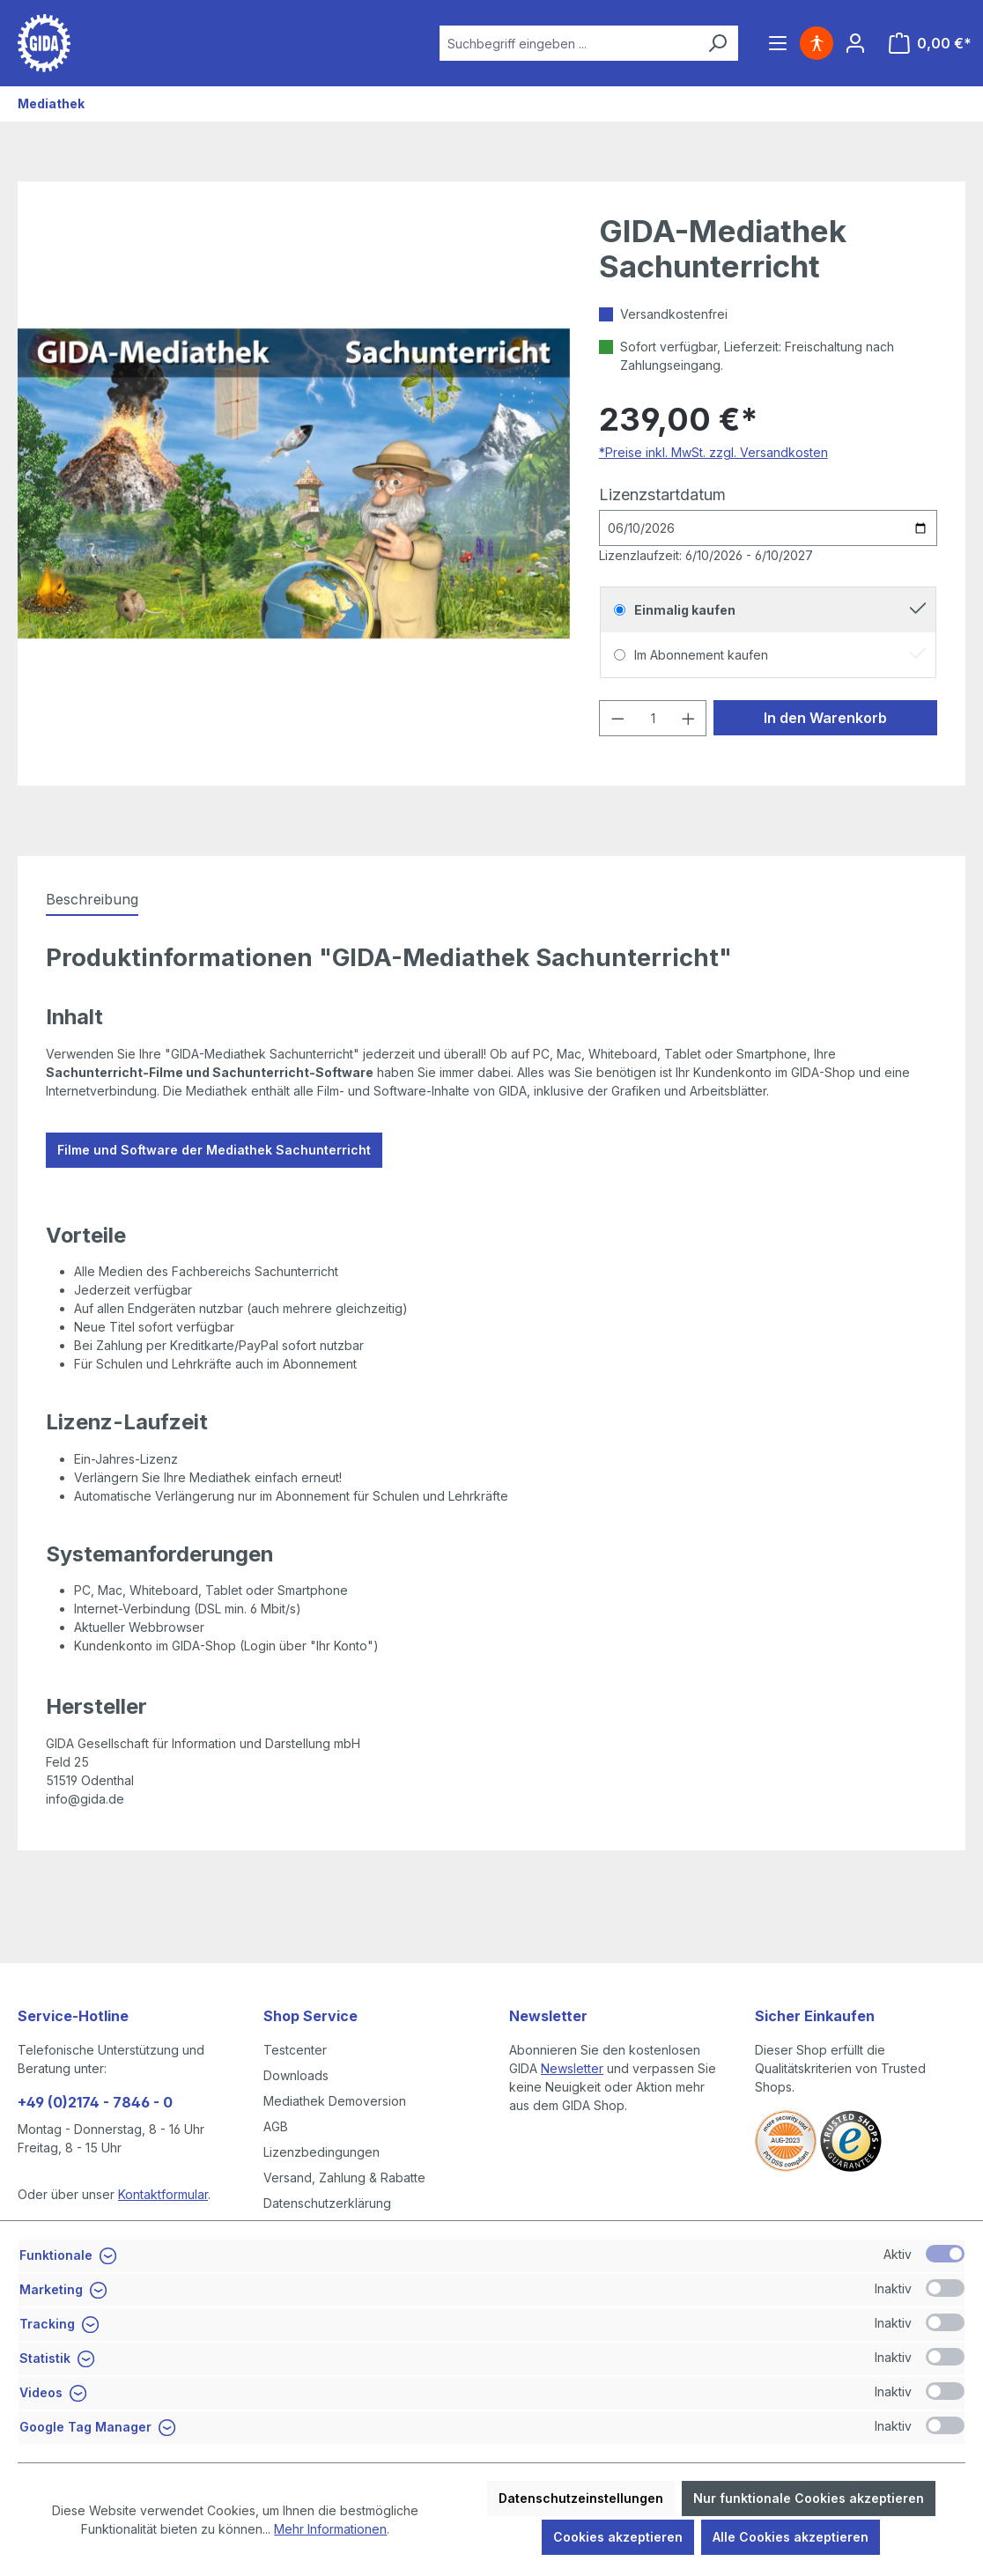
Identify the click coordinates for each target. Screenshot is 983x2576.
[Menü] (778, 43)
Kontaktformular (163, 2194)
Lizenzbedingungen (321, 2151)
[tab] (92, 900)
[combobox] (568, 43)
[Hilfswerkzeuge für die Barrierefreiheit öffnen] (816, 43)
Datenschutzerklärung (327, 2203)
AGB (275, 2126)
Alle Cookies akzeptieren (790, 2536)
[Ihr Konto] (855, 43)
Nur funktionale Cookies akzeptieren (808, 2498)
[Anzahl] (652, 718)
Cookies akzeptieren (618, 2536)
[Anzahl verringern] (617, 718)
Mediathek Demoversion (334, 2100)
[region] (294, 483)
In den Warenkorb (825, 718)
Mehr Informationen (330, 2528)
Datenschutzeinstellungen (581, 2498)
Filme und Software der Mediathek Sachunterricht (214, 1149)
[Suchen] (717, 43)
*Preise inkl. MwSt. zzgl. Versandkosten (713, 452)
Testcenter (295, 2049)
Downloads (296, 2075)
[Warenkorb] (930, 43)
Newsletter (572, 2068)
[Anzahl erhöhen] (688, 718)
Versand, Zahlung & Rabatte (344, 2177)
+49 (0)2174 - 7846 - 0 (95, 2102)
